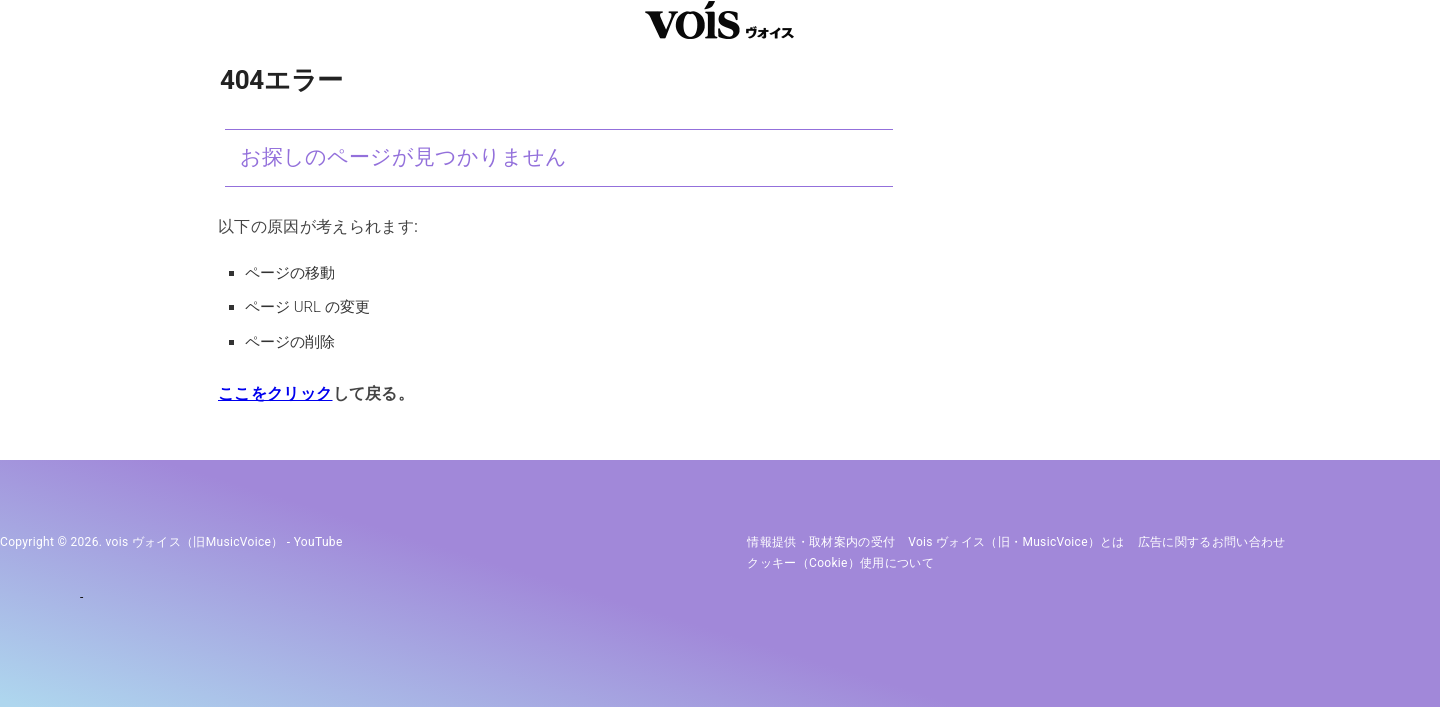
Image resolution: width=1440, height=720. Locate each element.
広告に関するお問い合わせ (1212, 542)
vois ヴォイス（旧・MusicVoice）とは (1016, 542)
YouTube (318, 542)
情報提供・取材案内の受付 (821, 542)
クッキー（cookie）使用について (840, 563)
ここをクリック (275, 393)
